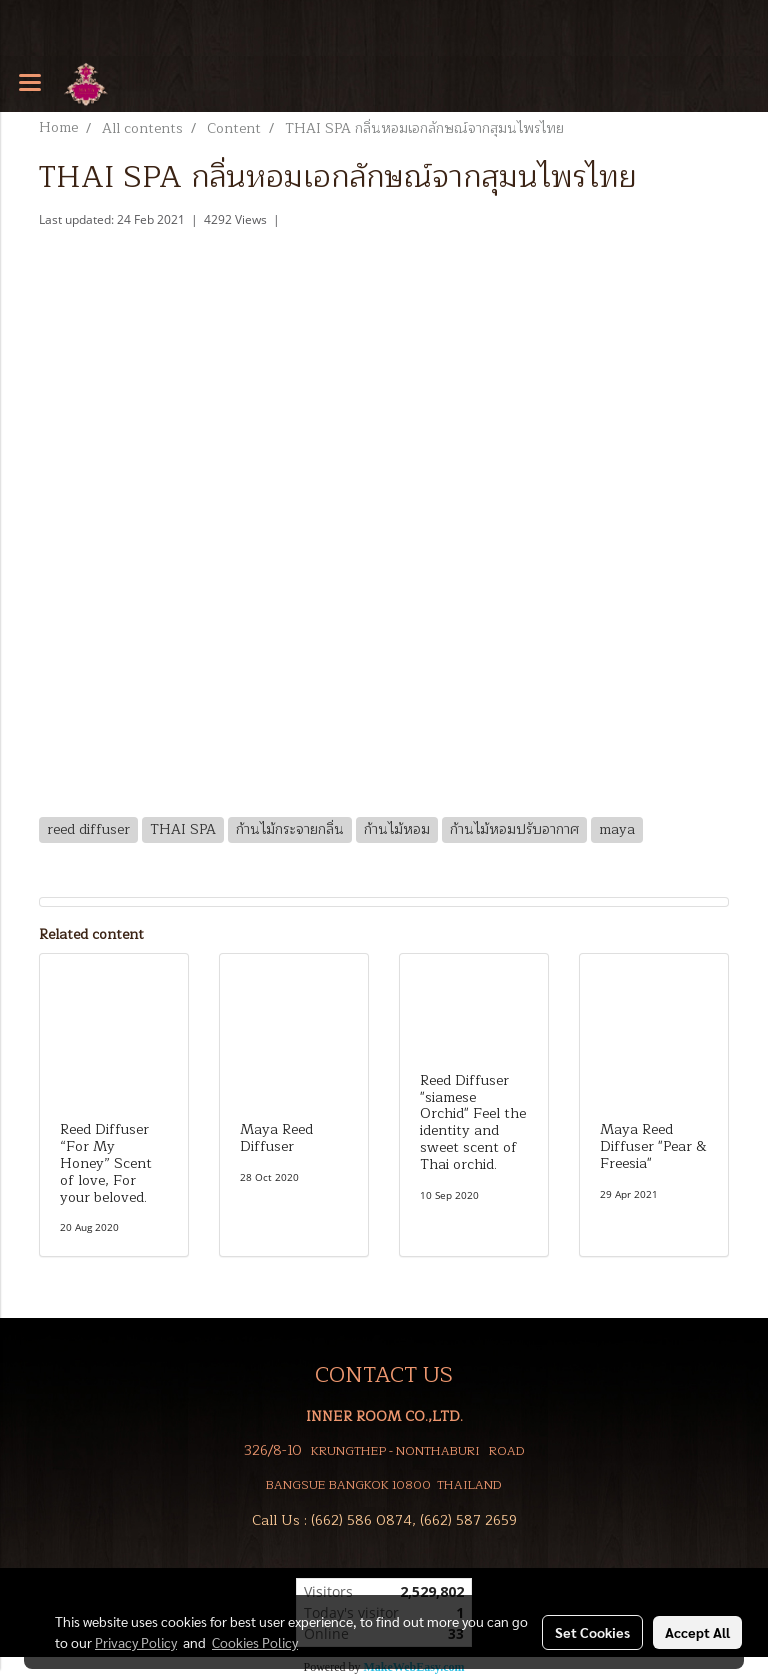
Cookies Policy (255, 1642)
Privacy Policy (136, 1642)
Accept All (697, 1632)
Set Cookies (592, 1632)
